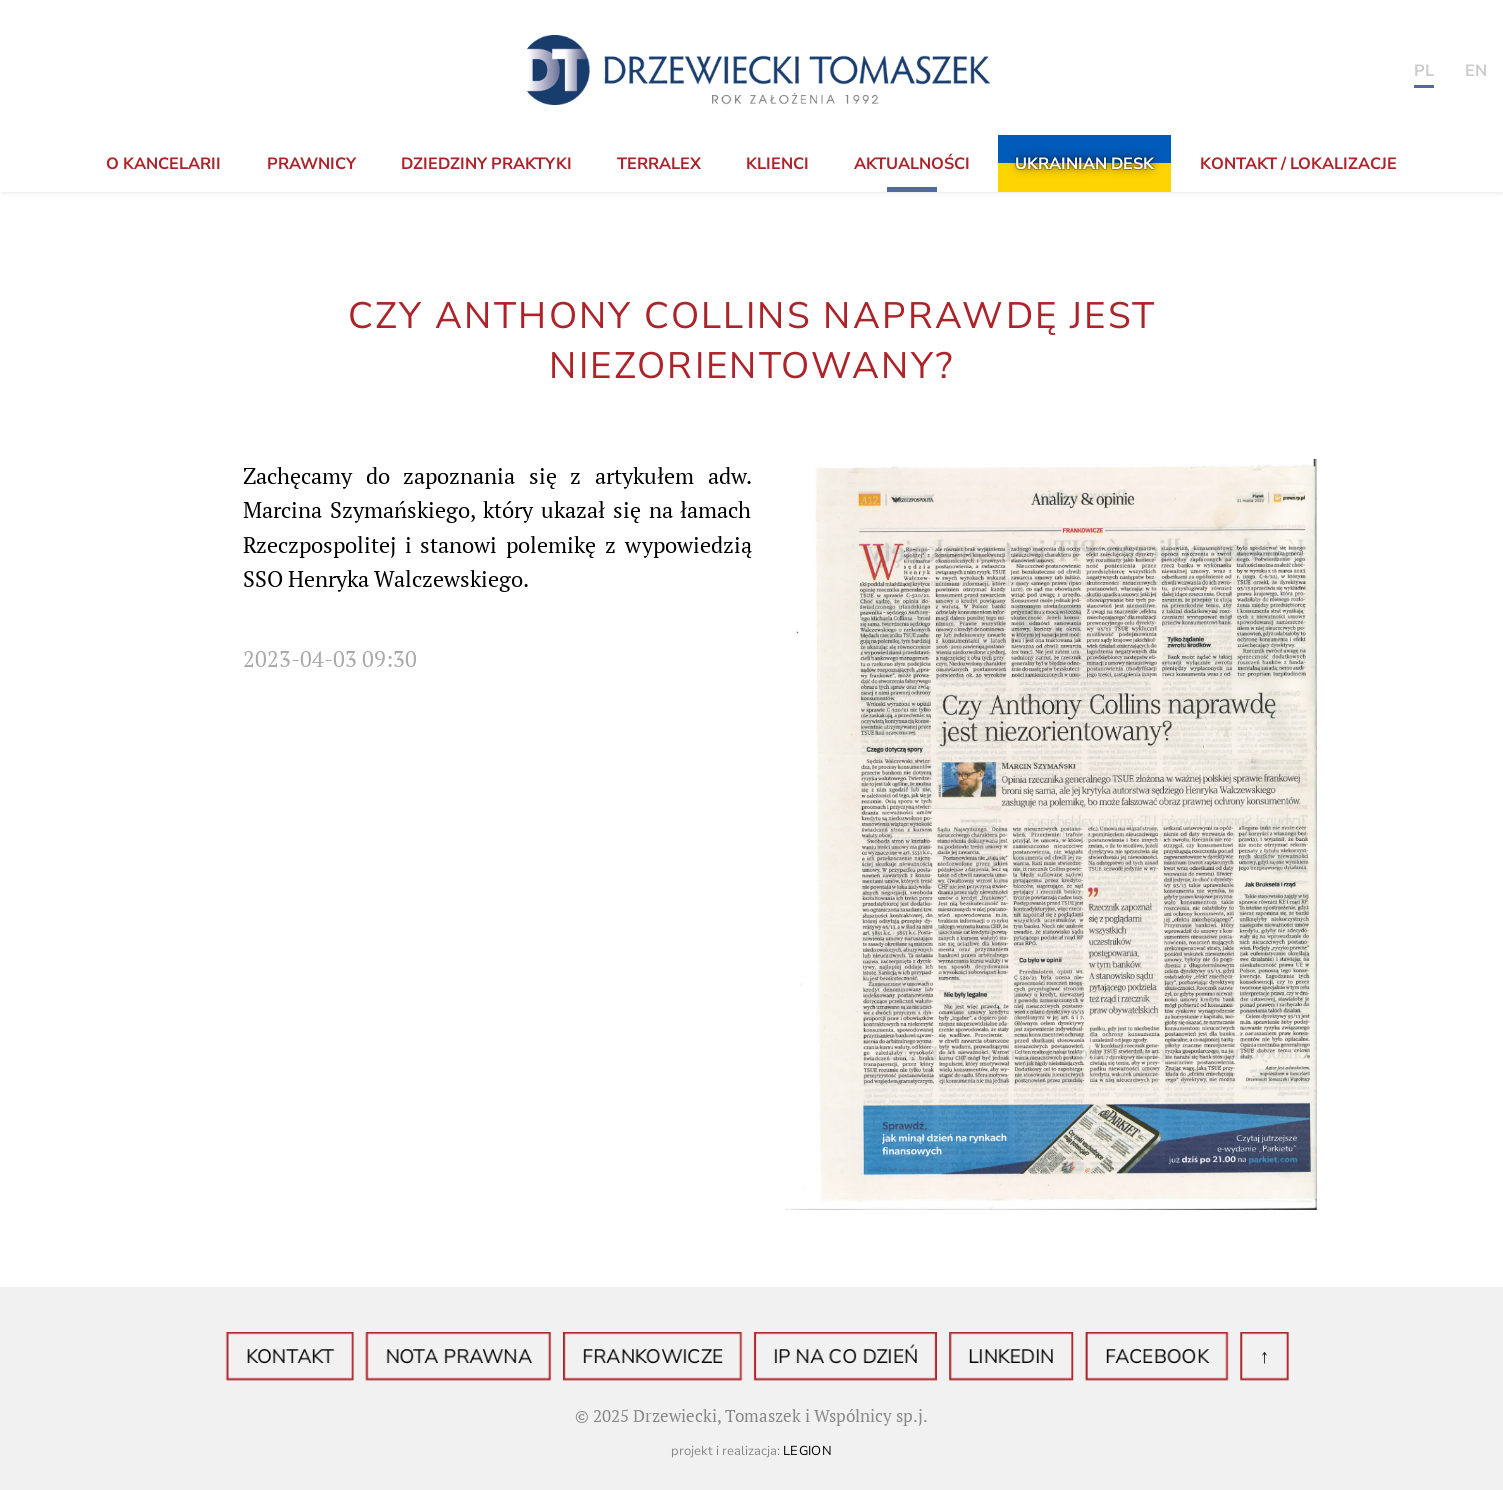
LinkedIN (983, 1357)
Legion (808, 1451)
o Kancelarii (163, 164)
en (1476, 71)
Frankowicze (663, 1357)
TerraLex (659, 164)
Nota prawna (490, 1357)
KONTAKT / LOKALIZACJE (1298, 164)
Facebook (1112, 1357)
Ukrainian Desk (1084, 164)
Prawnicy (311, 164)
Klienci (777, 164)
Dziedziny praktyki (486, 164)
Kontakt (340, 1357)
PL (1424, 71)
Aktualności (912, 164)
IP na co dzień (835, 1357)
